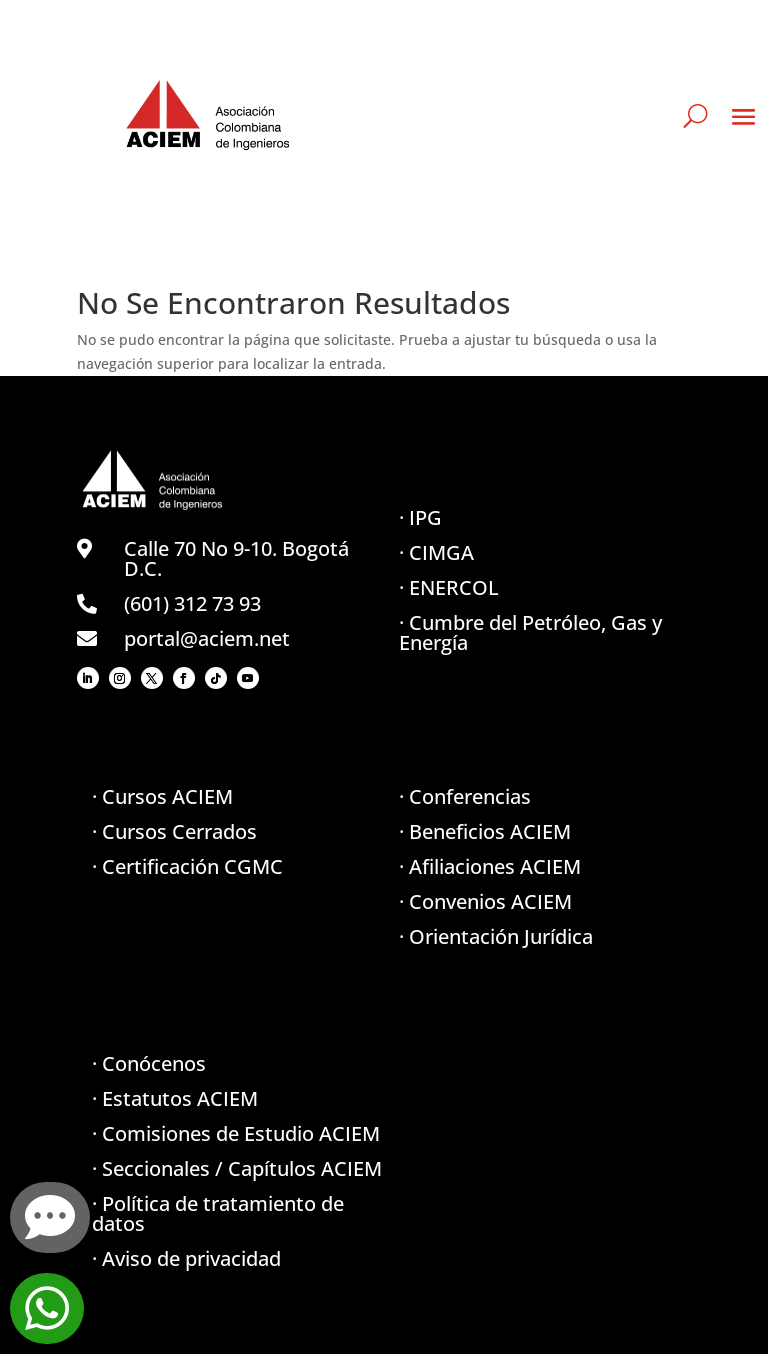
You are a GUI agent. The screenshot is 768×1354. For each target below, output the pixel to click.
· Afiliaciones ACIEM (490, 866)
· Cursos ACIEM (162, 796)
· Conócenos (149, 1063)
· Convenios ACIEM (485, 901)
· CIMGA (436, 552)
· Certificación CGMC (187, 866)
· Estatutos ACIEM (175, 1098)
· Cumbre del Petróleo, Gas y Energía (530, 632)
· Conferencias (465, 796)
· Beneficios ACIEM (485, 831)
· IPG (420, 517)
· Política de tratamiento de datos (218, 1213)
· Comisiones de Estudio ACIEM (236, 1133)
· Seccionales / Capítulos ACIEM (237, 1168)
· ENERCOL (449, 587)
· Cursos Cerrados (174, 831)
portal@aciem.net (207, 638)
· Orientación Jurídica (496, 936)
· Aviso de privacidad (186, 1258)
